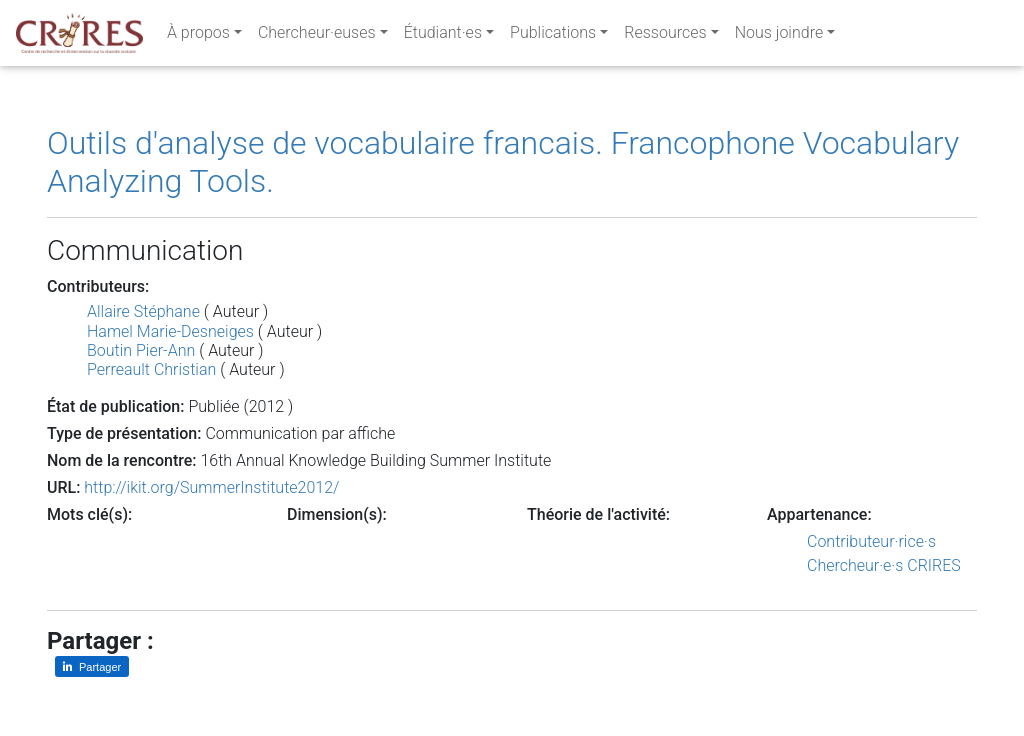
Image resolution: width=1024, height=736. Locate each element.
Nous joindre (779, 36)
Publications (553, 36)
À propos (198, 36)
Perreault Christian (151, 369)
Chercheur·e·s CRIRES (884, 565)
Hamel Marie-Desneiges (170, 331)
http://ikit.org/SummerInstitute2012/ (211, 487)
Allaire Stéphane (143, 311)
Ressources (665, 36)
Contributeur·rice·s (871, 541)
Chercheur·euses (317, 36)
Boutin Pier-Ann (141, 350)
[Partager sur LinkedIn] (92, 666)
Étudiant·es (443, 36)
